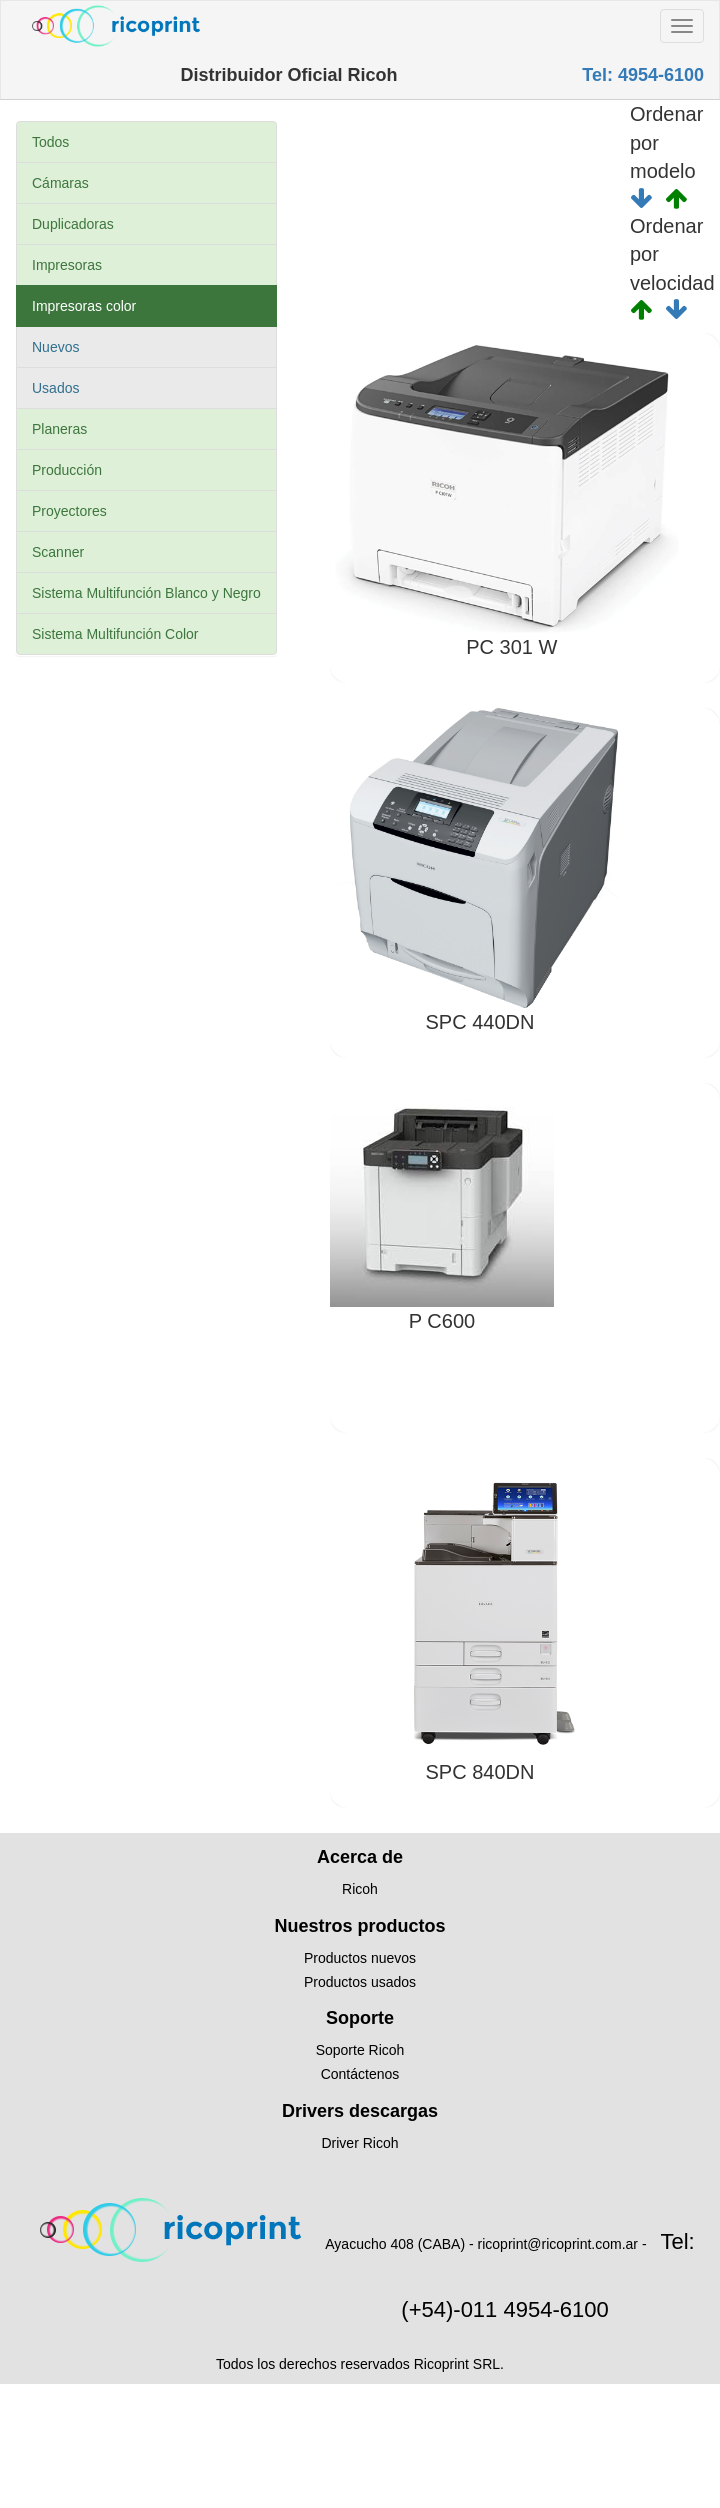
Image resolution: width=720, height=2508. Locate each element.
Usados (55, 388)
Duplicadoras (73, 224)
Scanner (58, 552)
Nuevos (55, 347)
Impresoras (67, 265)
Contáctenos (360, 2074)
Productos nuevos (360, 1958)
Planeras (59, 429)
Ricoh (360, 1889)
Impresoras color (84, 306)
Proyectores (69, 511)
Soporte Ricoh (360, 2050)
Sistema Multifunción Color (115, 634)
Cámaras (60, 183)
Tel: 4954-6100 (643, 75)
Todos (50, 142)
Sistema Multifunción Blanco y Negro (146, 593)
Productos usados (360, 1982)
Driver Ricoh (359, 2143)
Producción (67, 470)
